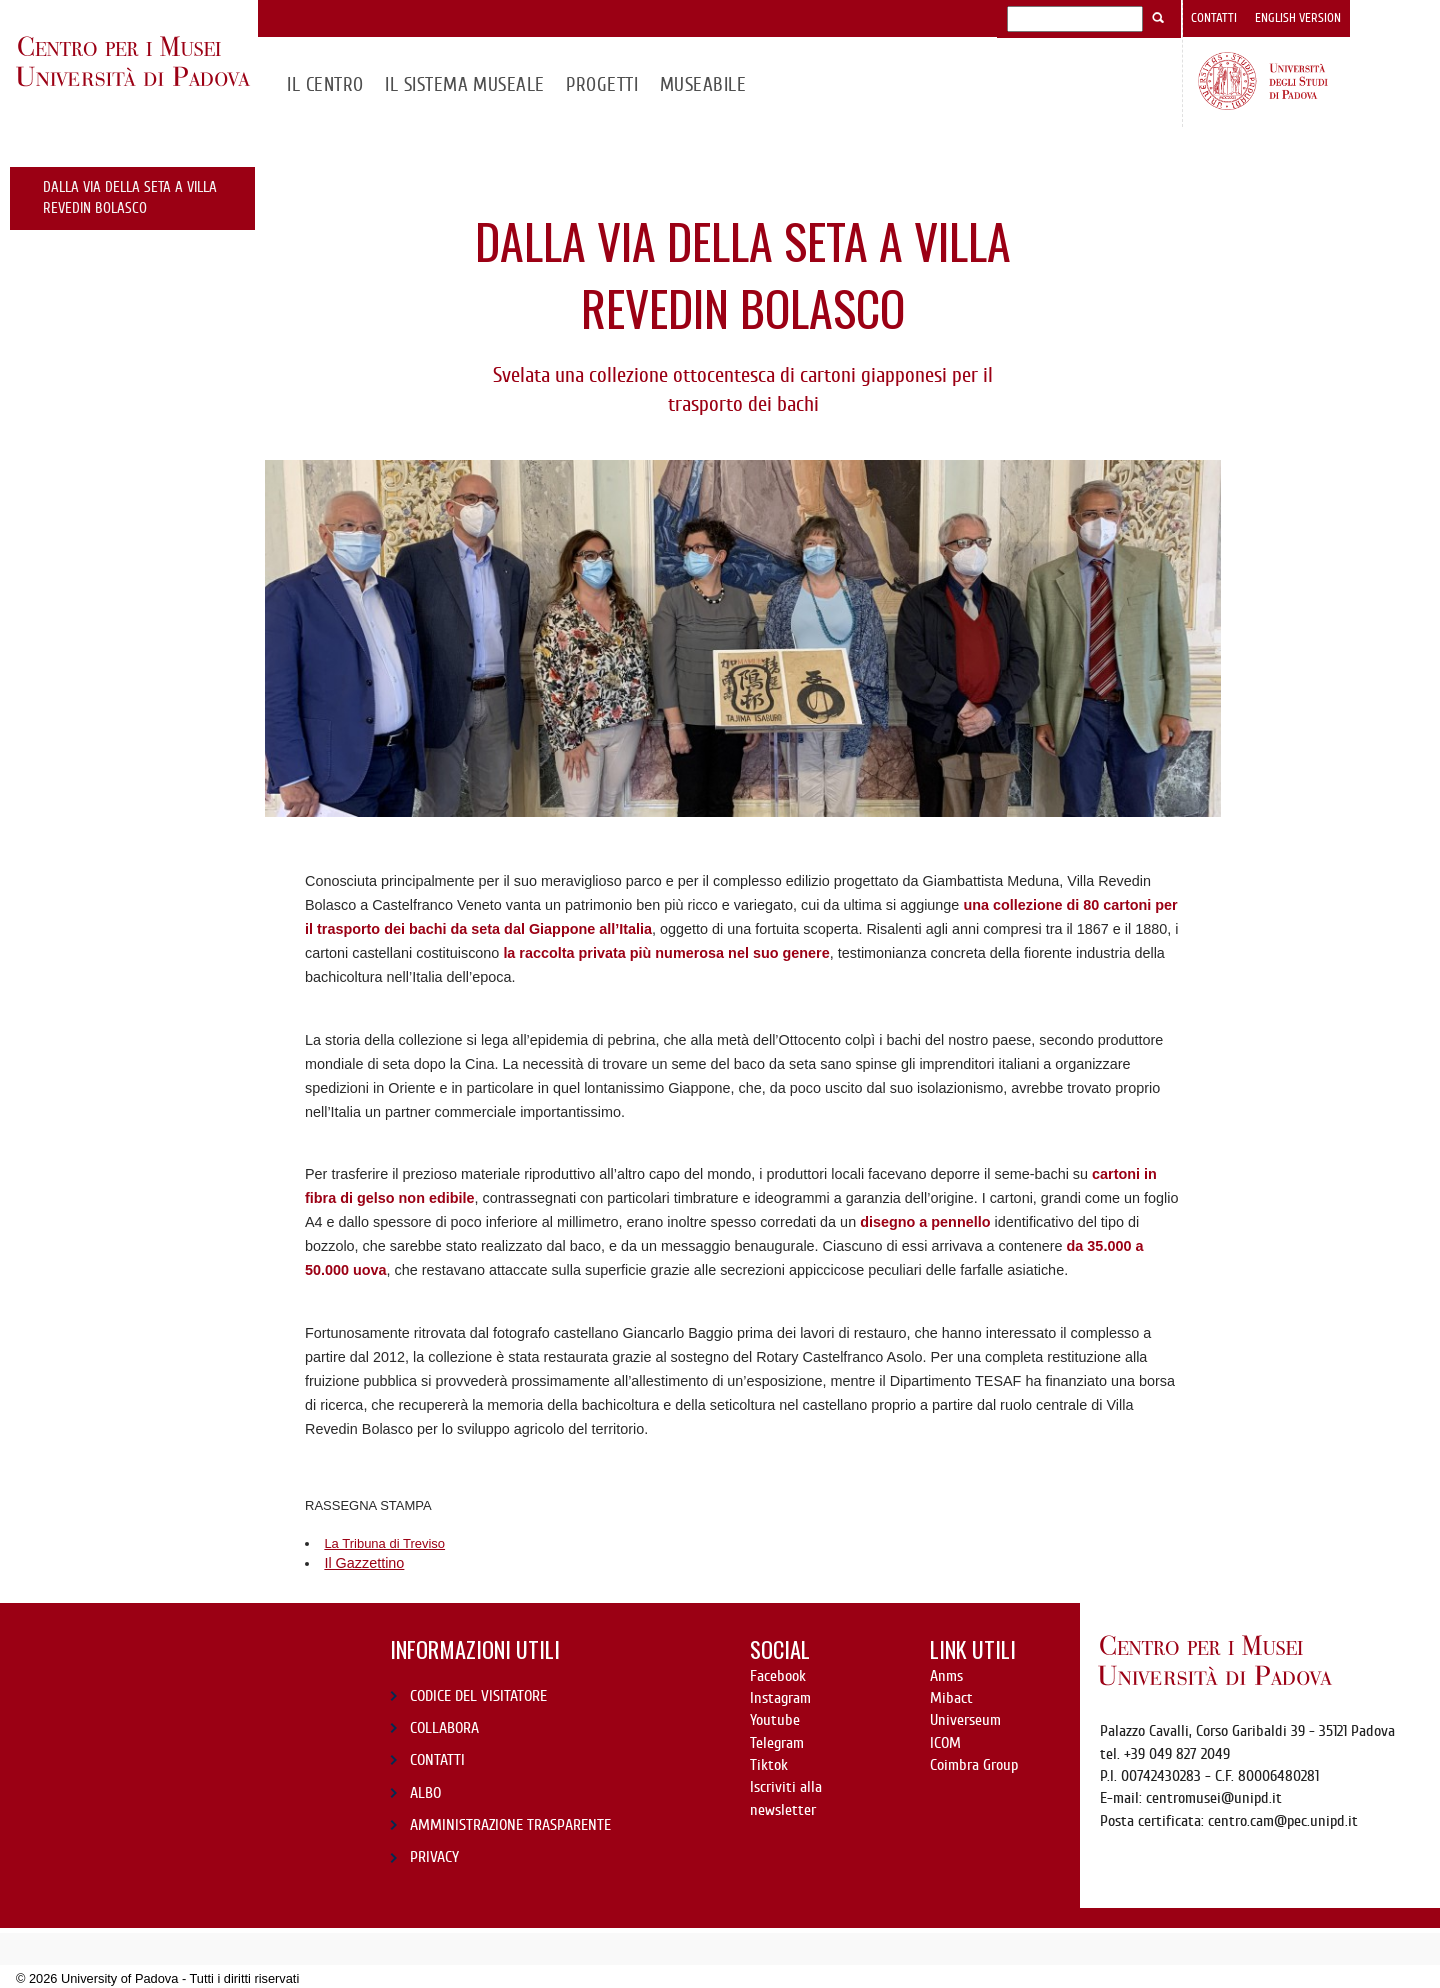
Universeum (965, 1720)
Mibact (951, 1698)
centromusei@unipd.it (1214, 1798)
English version (1298, 18)
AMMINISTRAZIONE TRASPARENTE (510, 1825)
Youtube (775, 1720)
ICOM (945, 1743)
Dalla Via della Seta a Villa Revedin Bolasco (130, 197)
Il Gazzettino (364, 1563)
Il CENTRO (325, 84)
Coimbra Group (974, 1765)
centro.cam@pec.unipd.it (1283, 1821)
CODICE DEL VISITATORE (478, 1696)
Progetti (602, 84)
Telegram (777, 1743)
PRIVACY (434, 1857)
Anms (946, 1676)
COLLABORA (444, 1728)
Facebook (778, 1676)
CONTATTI (437, 1760)
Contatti (1214, 18)
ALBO (425, 1793)
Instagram (780, 1698)
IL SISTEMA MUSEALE (465, 84)
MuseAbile (703, 84)
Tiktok (769, 1765)
